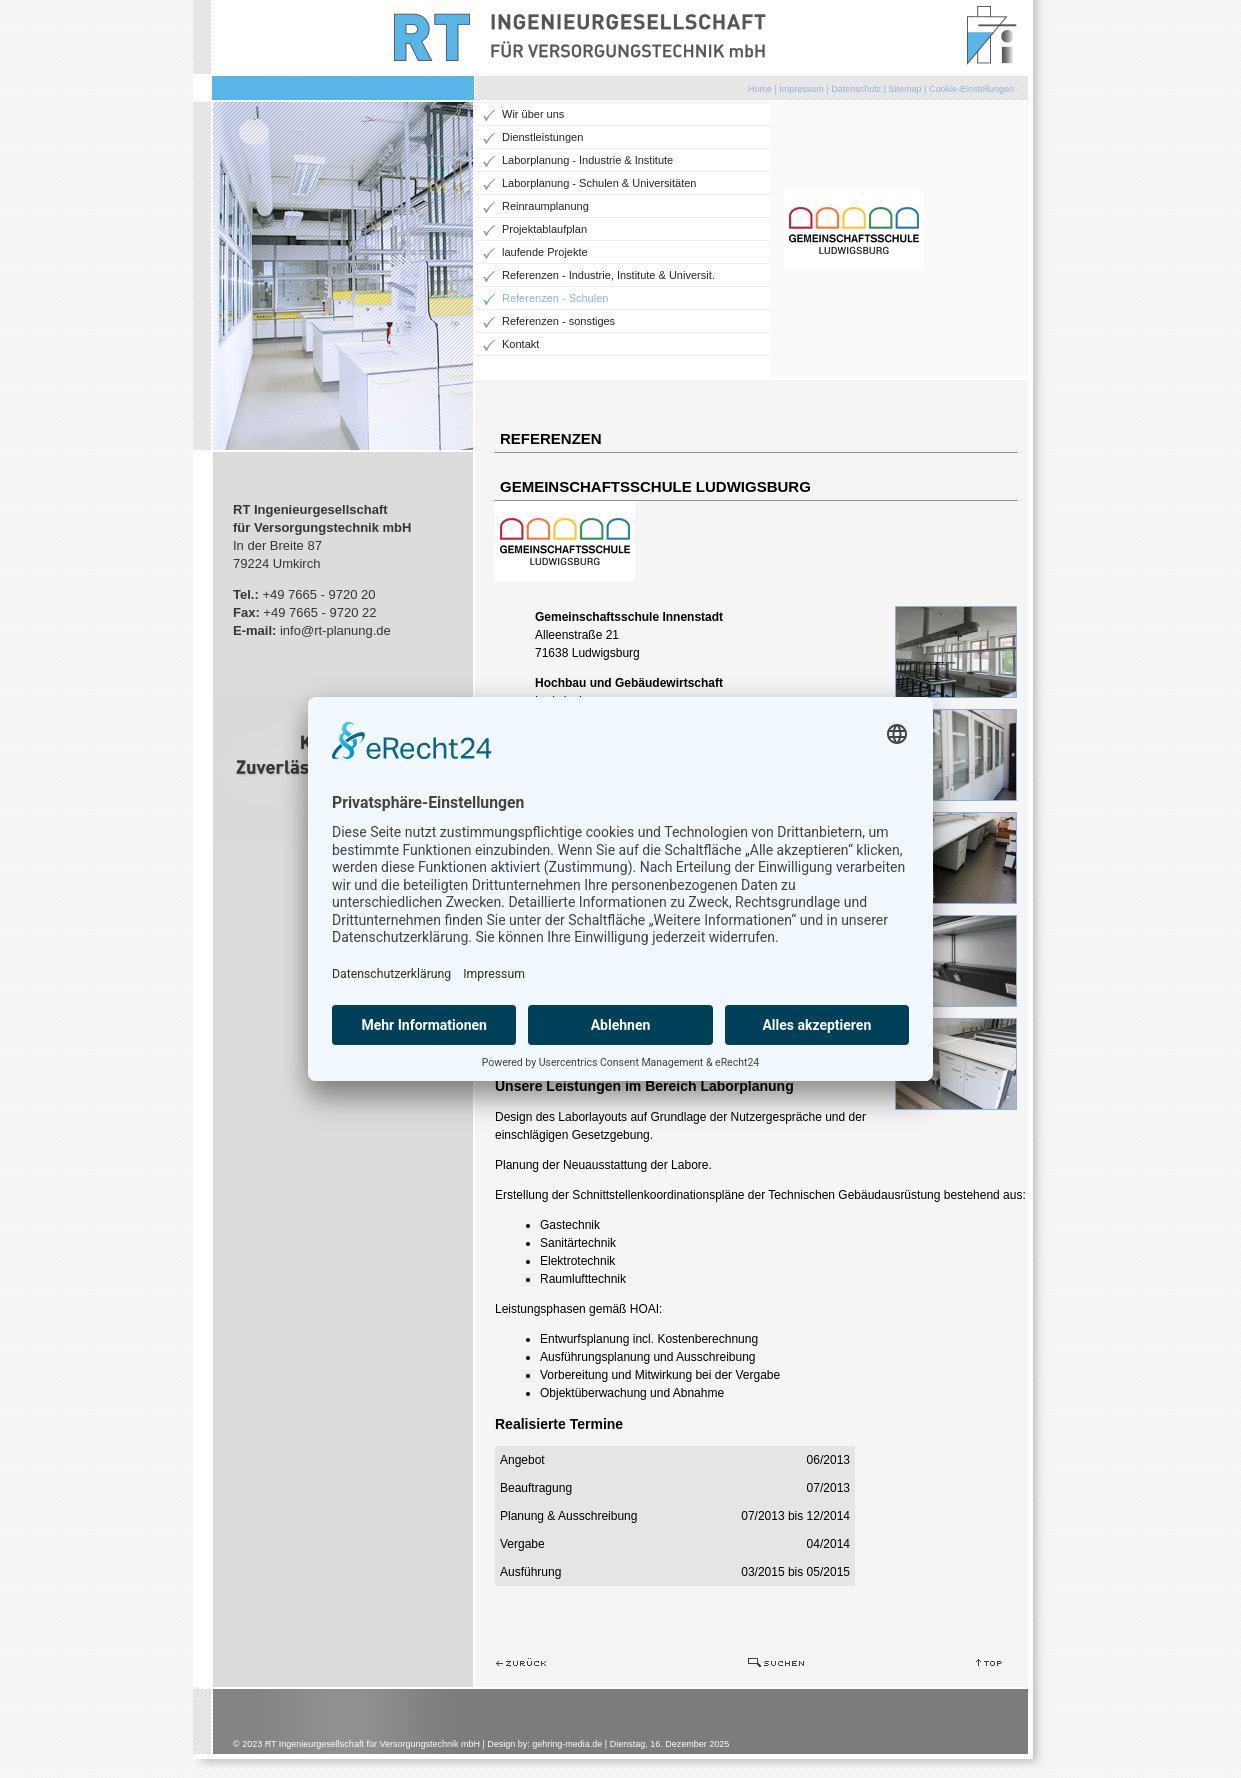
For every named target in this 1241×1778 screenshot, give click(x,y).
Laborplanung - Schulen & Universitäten (599, 183)
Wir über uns (533, 114)
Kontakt (520, 344)
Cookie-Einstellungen (971, 89)
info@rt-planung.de (335, 630)
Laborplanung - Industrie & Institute (587, 160)
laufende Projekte (545, 252)
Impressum (801, 89)
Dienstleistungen (542, 137)
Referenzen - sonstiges (558, 321)
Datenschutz (856, 89)
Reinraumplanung (545, 206)
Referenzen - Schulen (555, 298)
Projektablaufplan (544, 229)
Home (760, 89)
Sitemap (905, 89)
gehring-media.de (567, 1744)
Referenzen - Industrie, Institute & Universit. (608, 275)
